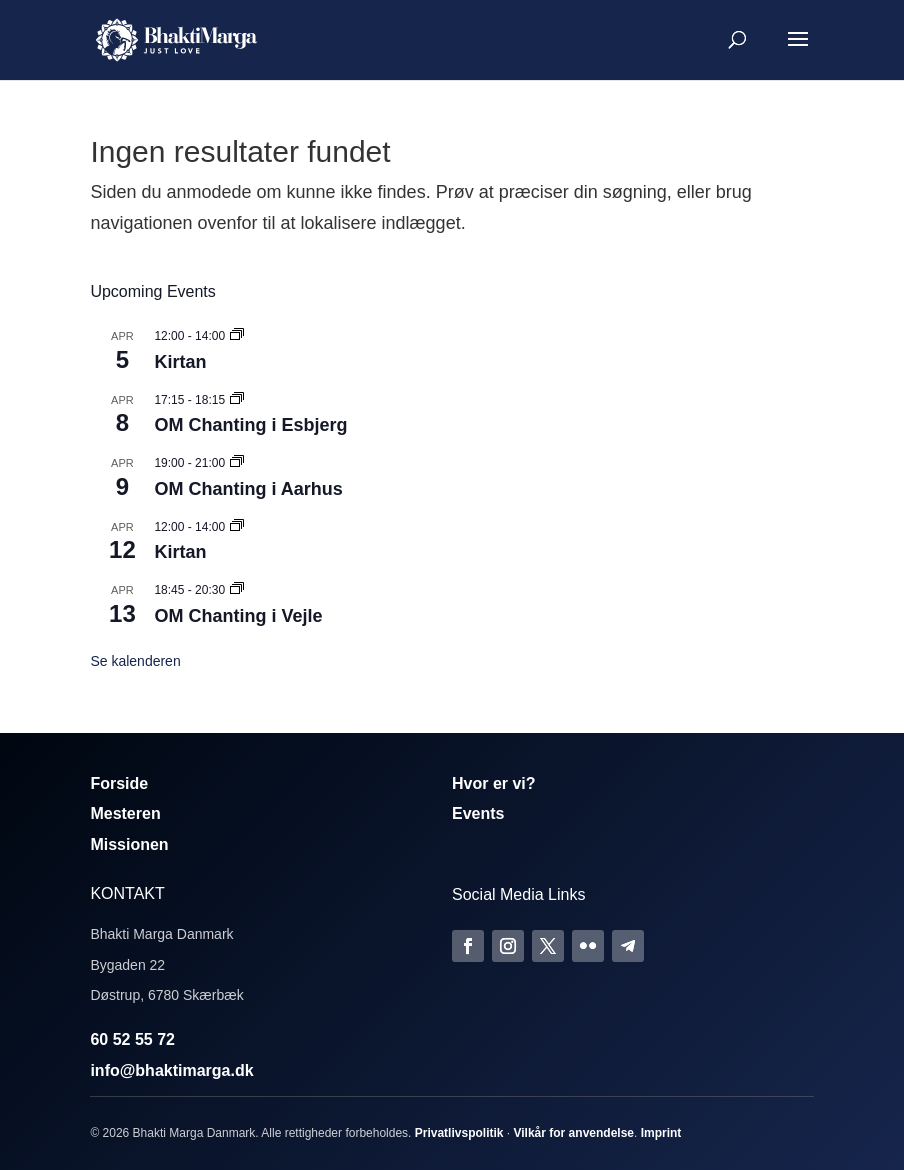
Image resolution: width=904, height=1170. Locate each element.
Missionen (129, 844)
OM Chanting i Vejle (238, 616)
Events (478, 813)
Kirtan (180, 362)
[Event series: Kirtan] (237, 336)
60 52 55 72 (132, 1039)
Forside (119, 783)
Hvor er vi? (494, 783)
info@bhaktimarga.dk (171, 1070)
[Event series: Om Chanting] (237, 400)
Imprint (661, 1133)
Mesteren (125, 813)
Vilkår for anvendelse (573, 1133)
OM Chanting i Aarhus (248, 489)
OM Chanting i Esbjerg (250, 425)
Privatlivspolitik (459, 1133)
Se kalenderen (135, 661)
